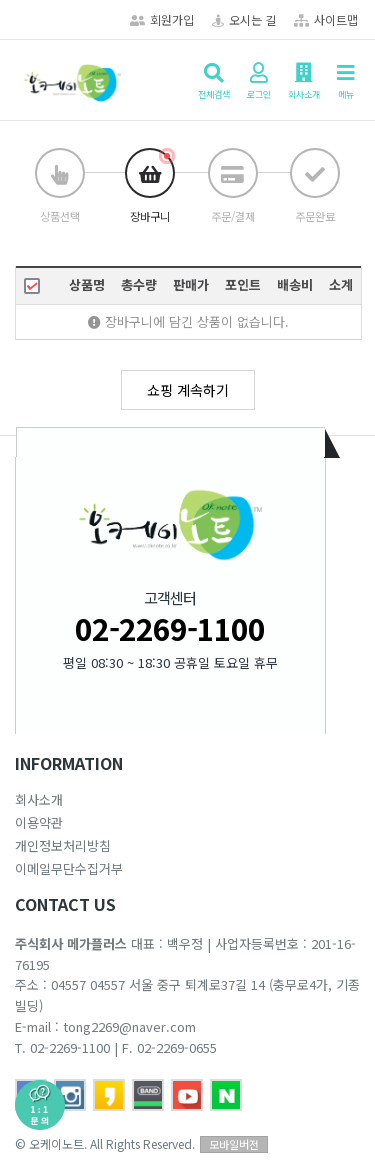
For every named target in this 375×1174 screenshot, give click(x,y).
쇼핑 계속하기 (188, 390)
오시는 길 (244, 19)
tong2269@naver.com (129, 1026)
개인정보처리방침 (63, 845)
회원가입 (162, 19)
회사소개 (39, 799)
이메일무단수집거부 (69, 868)
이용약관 (39, 822)
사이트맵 (326, 19)
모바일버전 (234, 1144)
